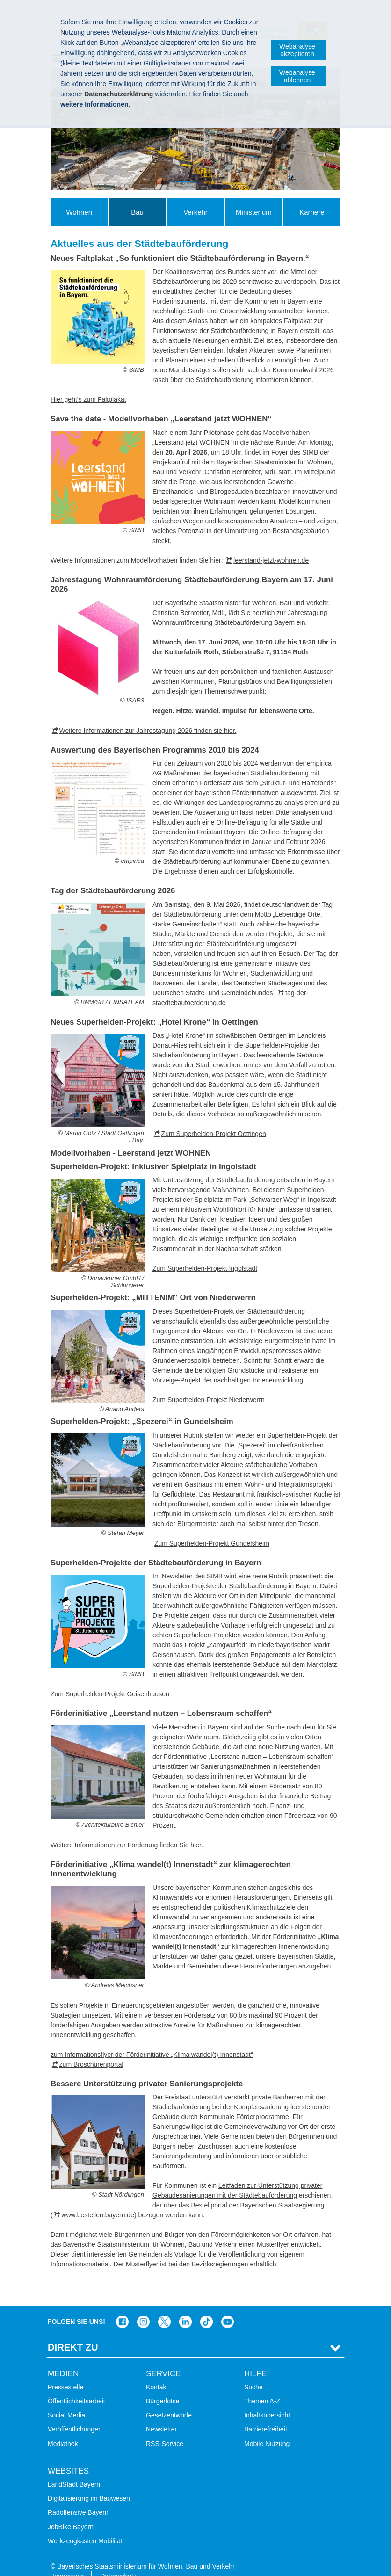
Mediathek (63, 2429)
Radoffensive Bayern (78, 2498)
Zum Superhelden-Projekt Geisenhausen (110, 1694)
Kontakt (157, 2372)
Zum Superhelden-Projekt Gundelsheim (211, 1543)
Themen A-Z (262, 2386)
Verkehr (195, 212)
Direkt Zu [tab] (73, 2333)
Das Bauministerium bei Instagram (143, 2307)
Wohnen (79, 212)
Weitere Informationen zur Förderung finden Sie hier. (127, 1845)
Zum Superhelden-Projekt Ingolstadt (204, 1268)
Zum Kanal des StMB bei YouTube (227, 2307)
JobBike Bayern (71, 2512)
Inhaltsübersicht (267, 2401)
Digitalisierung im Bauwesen (89, 2484)
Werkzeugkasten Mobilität (85, 2526)
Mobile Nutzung (267, 2429)
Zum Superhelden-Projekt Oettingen (213, 1133)
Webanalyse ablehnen (297, 76)
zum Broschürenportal (91, 2064)
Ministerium (254, 212)
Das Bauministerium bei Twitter (164, 2307)
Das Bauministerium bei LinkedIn (185, 2307)
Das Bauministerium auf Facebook (122, 2307)
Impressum (68, 2561)
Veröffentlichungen (75, 2415)
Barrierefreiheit (265, 2415)
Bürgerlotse (163, 2386)
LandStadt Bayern (74, 2470)
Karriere (311, 212)
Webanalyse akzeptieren (297, 50)
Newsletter (161, 2415)
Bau (137, 212)
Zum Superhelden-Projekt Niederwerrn (208, 1400)
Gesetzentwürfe (169, 2401)
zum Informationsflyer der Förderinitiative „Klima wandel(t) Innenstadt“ (152, 2054)
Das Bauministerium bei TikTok (206, 2307)
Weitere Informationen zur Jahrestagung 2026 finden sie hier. (148, 730)
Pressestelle (65, 2372)
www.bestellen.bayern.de (97, 2215)
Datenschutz (118, 2561)
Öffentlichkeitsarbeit (76, 2386)
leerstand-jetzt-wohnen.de (271, 560)
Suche (253, 2372)
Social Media (66, 2401)
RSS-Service (164, 2429)
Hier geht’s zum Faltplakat (88, 399)
